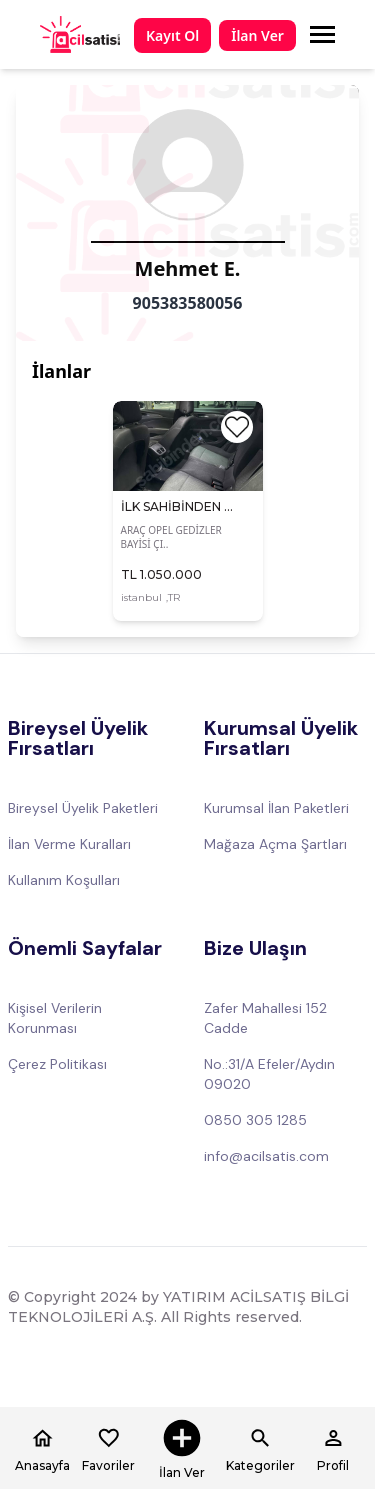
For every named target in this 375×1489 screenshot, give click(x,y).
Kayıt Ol (172, 35)
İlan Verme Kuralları (69, 844)
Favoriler (108, 1447)
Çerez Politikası (57, 1064)
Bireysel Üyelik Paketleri (83, 808)
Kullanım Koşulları (64, 880)
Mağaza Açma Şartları (275, 844)
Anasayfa (42, 1447)
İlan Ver (257, 35)
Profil (333, 1447)
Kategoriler (260, 1447)
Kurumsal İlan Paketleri (276, 808)
